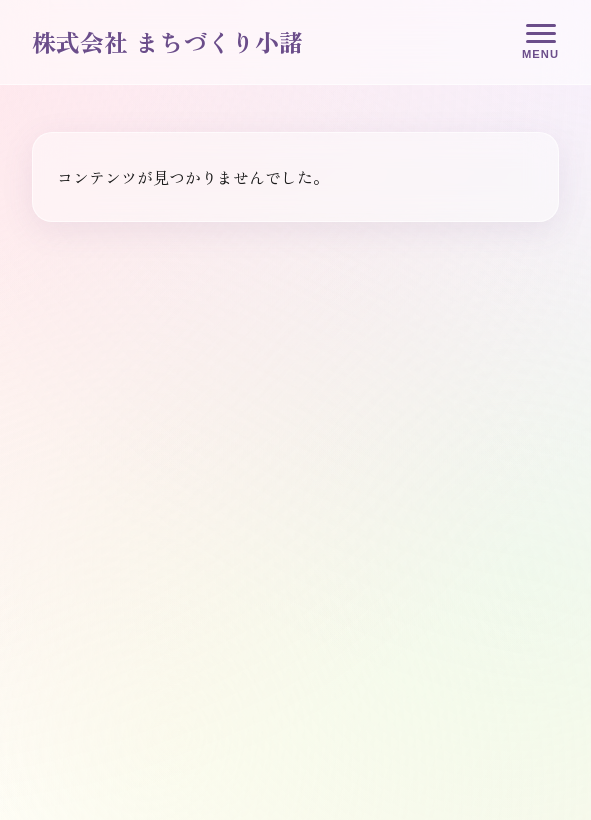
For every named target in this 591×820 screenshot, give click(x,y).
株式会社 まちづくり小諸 (167, 41)
